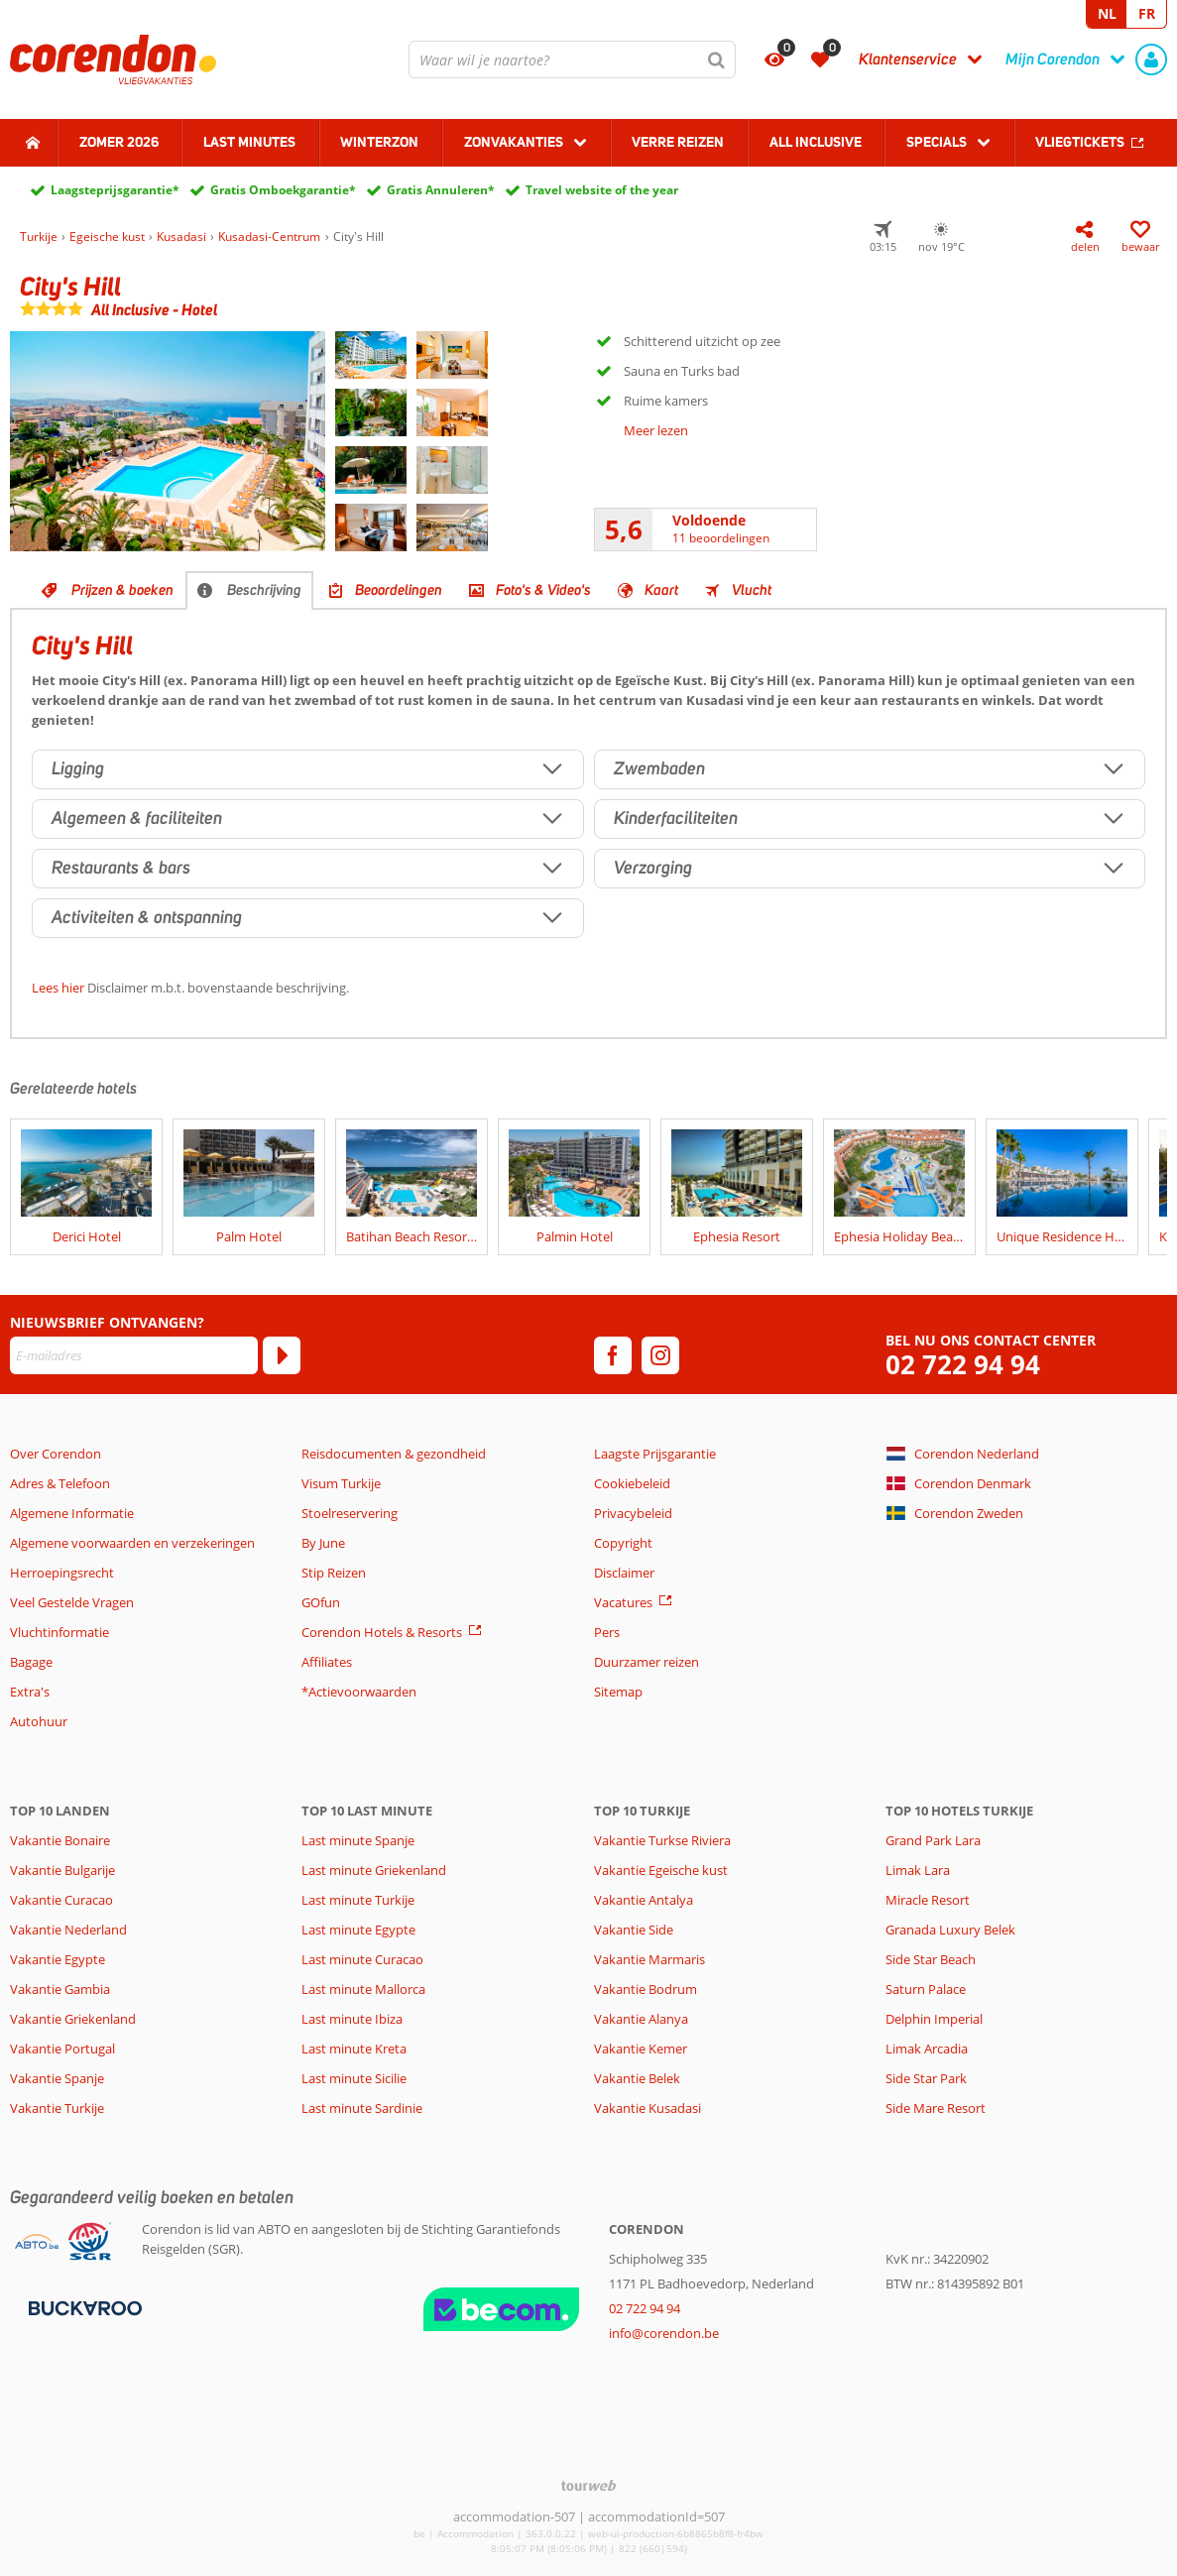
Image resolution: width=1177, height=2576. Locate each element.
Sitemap (618, 1691)
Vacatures (623, 1602)
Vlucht (751, 590)
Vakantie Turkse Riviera (662, 1840)
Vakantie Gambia (60, 1989)
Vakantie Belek (637, 2078)
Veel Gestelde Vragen (72, 1602)
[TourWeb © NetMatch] (588, 2485)
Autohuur (38, 1721)
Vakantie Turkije (57, 2108)
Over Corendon (55, 1454)
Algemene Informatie (72, 1513)
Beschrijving (264, 590)
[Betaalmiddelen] (83, 2306)
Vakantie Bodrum (645, 1989)
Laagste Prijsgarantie (655, 1454)
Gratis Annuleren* (441, 189)
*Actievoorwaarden (358, 1691)
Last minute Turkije (357, 1900)
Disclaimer (624, 1572)
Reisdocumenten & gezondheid (393, 1454)
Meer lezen (656, 430)
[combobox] (572, 59)
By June (323, 1543)
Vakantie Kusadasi (647, 2108)
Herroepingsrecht (62, 1572)
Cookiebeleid (632, 1483)
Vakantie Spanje (57, 2078)
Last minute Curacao (362, 1959)
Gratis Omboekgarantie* (283, 189)
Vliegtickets (1079, 142)
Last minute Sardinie (361, 2108)
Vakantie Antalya (643, 1900)
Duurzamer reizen (646, 1662)
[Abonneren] (281, 1355)
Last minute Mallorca (363, 1989)
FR (1146, 13)
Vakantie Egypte (57, 1959)
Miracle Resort (927, 1900)
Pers (607, 1632)
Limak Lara (917, 1870)
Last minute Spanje (357, 1840)
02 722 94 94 (962, 1364)
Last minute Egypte (358, 1929)
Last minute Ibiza (352, 2019)
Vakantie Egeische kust (661, 1870)
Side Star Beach (930, 1959)
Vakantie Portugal (62, 2048)
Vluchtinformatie (59, 1632)
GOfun (320, 1602)
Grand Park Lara (933, 1840)
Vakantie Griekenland (73, 2019)
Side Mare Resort (935, 2108)
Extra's (30, 1691)
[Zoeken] (717, 59)
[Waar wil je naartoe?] (572, 59)
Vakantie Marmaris (649, 1959)
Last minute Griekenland (373, 1870)
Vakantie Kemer (640, 2048)
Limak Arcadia (926, 2048)
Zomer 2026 (119, 142)
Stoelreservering (349, 1513)
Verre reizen (678, 142)
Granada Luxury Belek (950, 1929)
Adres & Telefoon (60, 1483)
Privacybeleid (633, 1513)
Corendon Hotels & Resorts (381, 1632)
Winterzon (379, 142)
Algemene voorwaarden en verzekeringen (132, 1543)
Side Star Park (926, 2078)
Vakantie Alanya (641, 2019)
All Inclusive (815, 142)
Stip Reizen (333, 1572)
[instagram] (660, 1355)
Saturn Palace (925, 1989)
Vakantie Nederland (68, 1929)
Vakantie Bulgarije (62, 1870)
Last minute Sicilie (354, 2078)
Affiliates (326, 1662)
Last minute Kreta (354, 2048)
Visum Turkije (341, 1483)
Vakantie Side (633, 1929)
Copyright (623, 1543)
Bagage (31, 1662)
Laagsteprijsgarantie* (115, 189)
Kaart (661, 590)
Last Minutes (249, 142)
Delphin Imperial (934, 2019)
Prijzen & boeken (122, 590)
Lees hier (58, 987)
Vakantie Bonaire (60, 1840)
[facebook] (613, 1355)
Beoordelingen (398, 590)
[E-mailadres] (134, 1355)
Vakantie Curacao (61, 1900)
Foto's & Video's (543, 590)
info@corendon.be (664, 2333)
